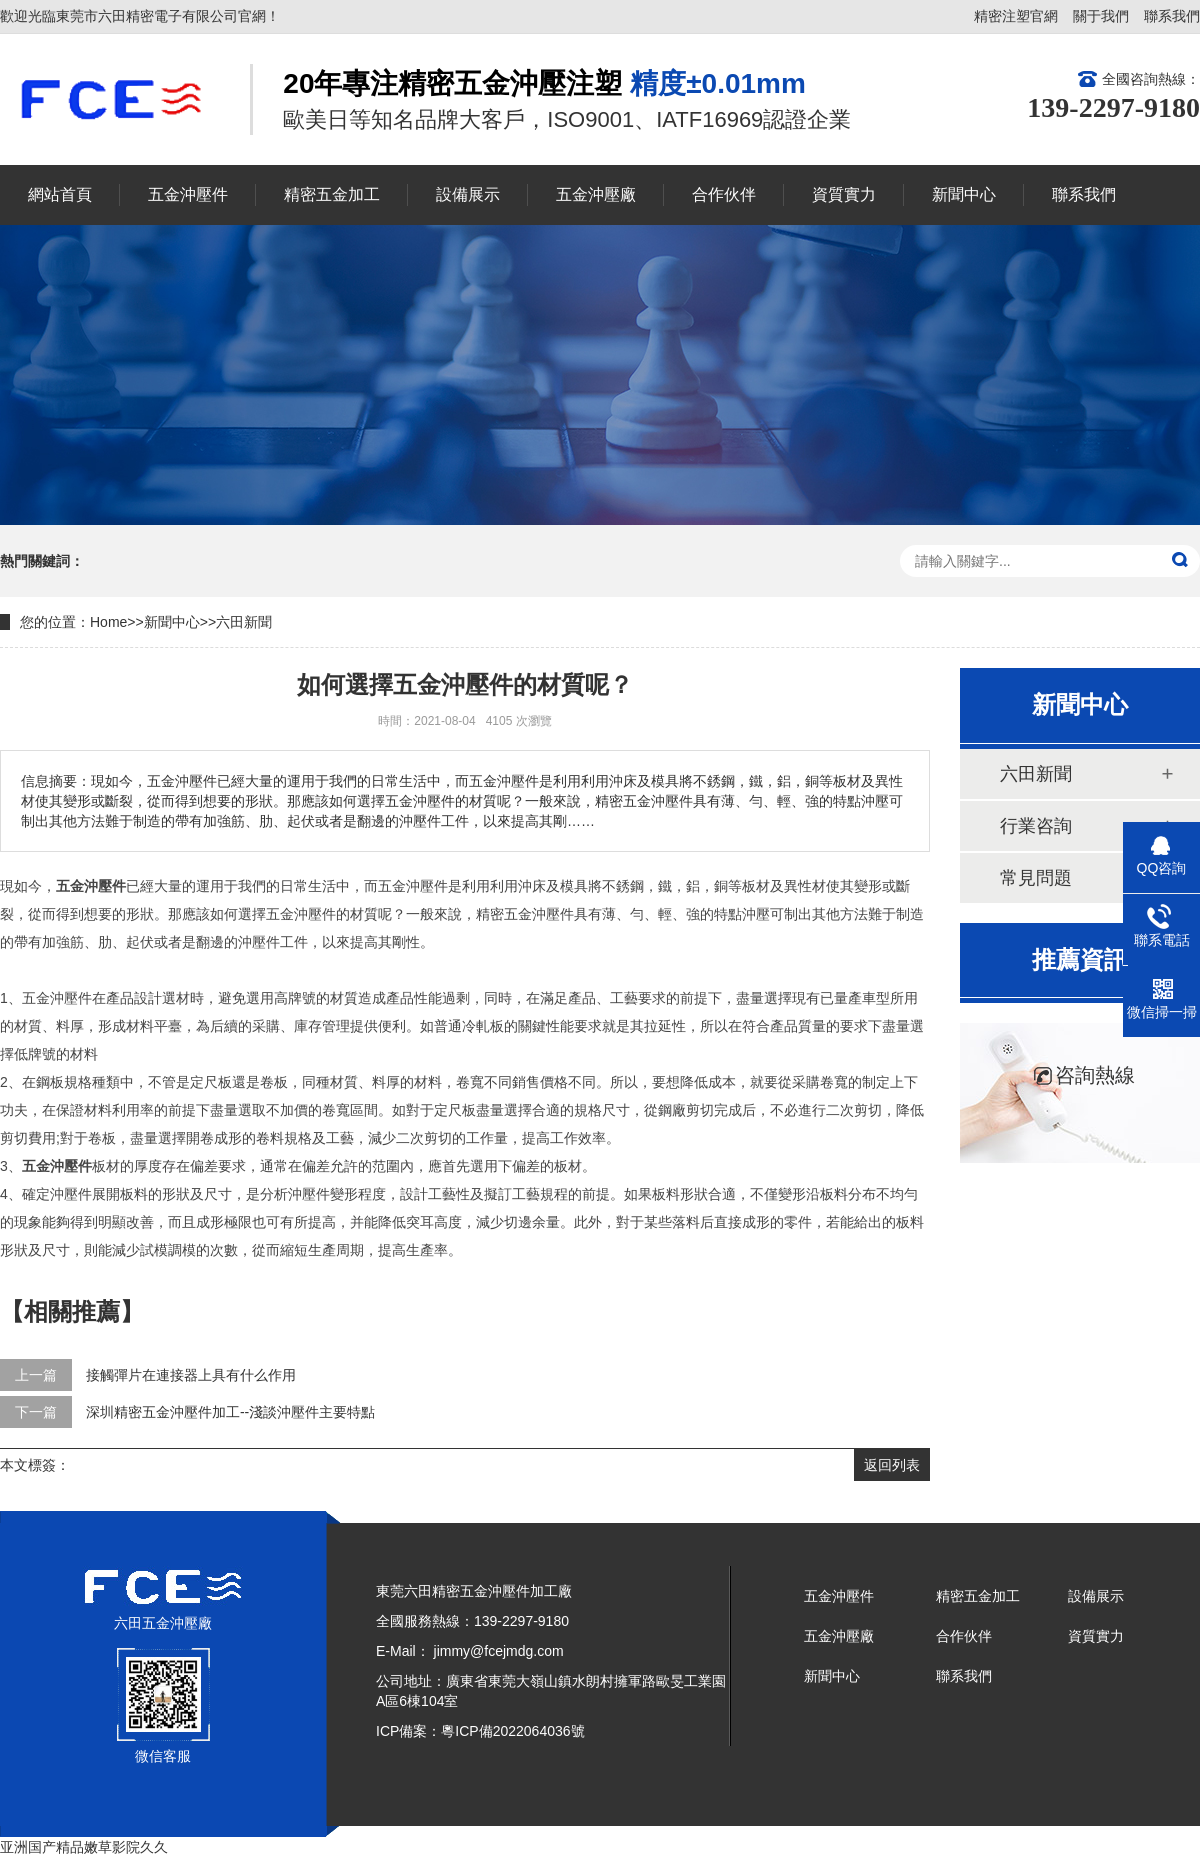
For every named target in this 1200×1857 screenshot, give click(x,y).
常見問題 (1036, 878)
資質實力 (1096, 1636)
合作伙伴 (964, 1636)
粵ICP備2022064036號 (512, 1731)
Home (108, 622)
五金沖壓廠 (839, 1636)
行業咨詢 (1036, 826)
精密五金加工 (978, 1596)
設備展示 (1096, 1596)
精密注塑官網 (1016, 16)
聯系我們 (1172, 16)
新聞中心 (172, 622)
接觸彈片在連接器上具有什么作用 (191, 1375)
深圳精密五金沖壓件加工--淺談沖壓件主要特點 (230, 1412)
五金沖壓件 (839, 1596)
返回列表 (892, 1465)
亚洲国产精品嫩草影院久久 (84, 1847)
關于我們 (1101, 16)
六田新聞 (244, 622)
